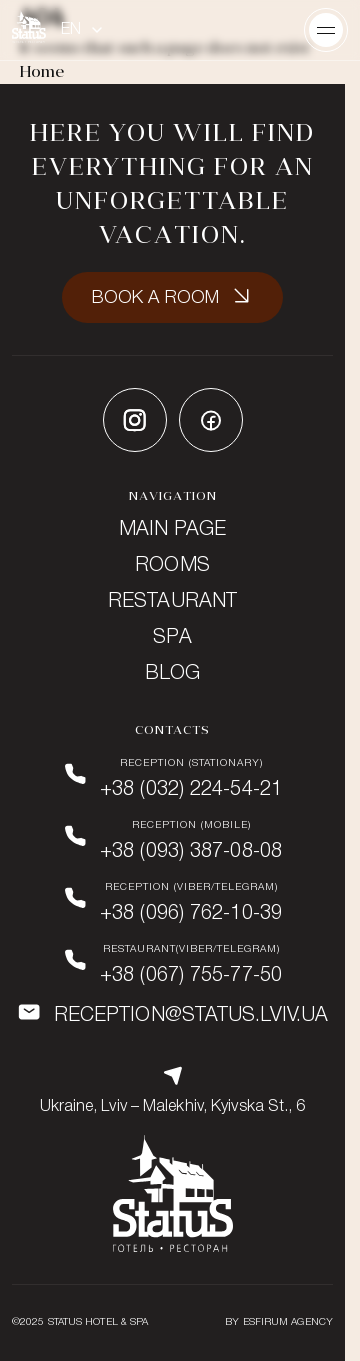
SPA (172, 638)
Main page (173, 530)
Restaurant (172, 602)
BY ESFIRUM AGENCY (279, 1322)
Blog (172, 674)
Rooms (172, 566)
